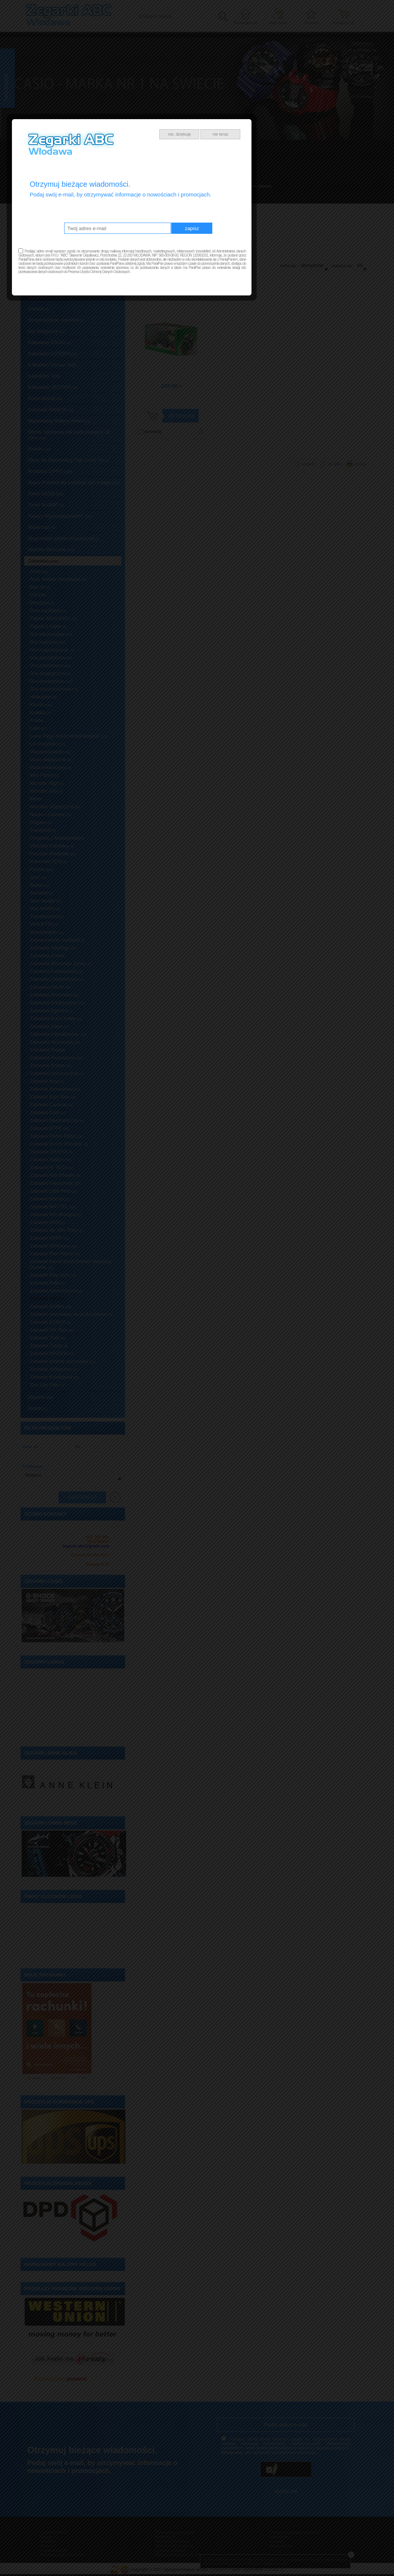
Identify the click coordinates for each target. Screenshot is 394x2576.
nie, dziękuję (244, 1215)
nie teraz (285, 1215)
